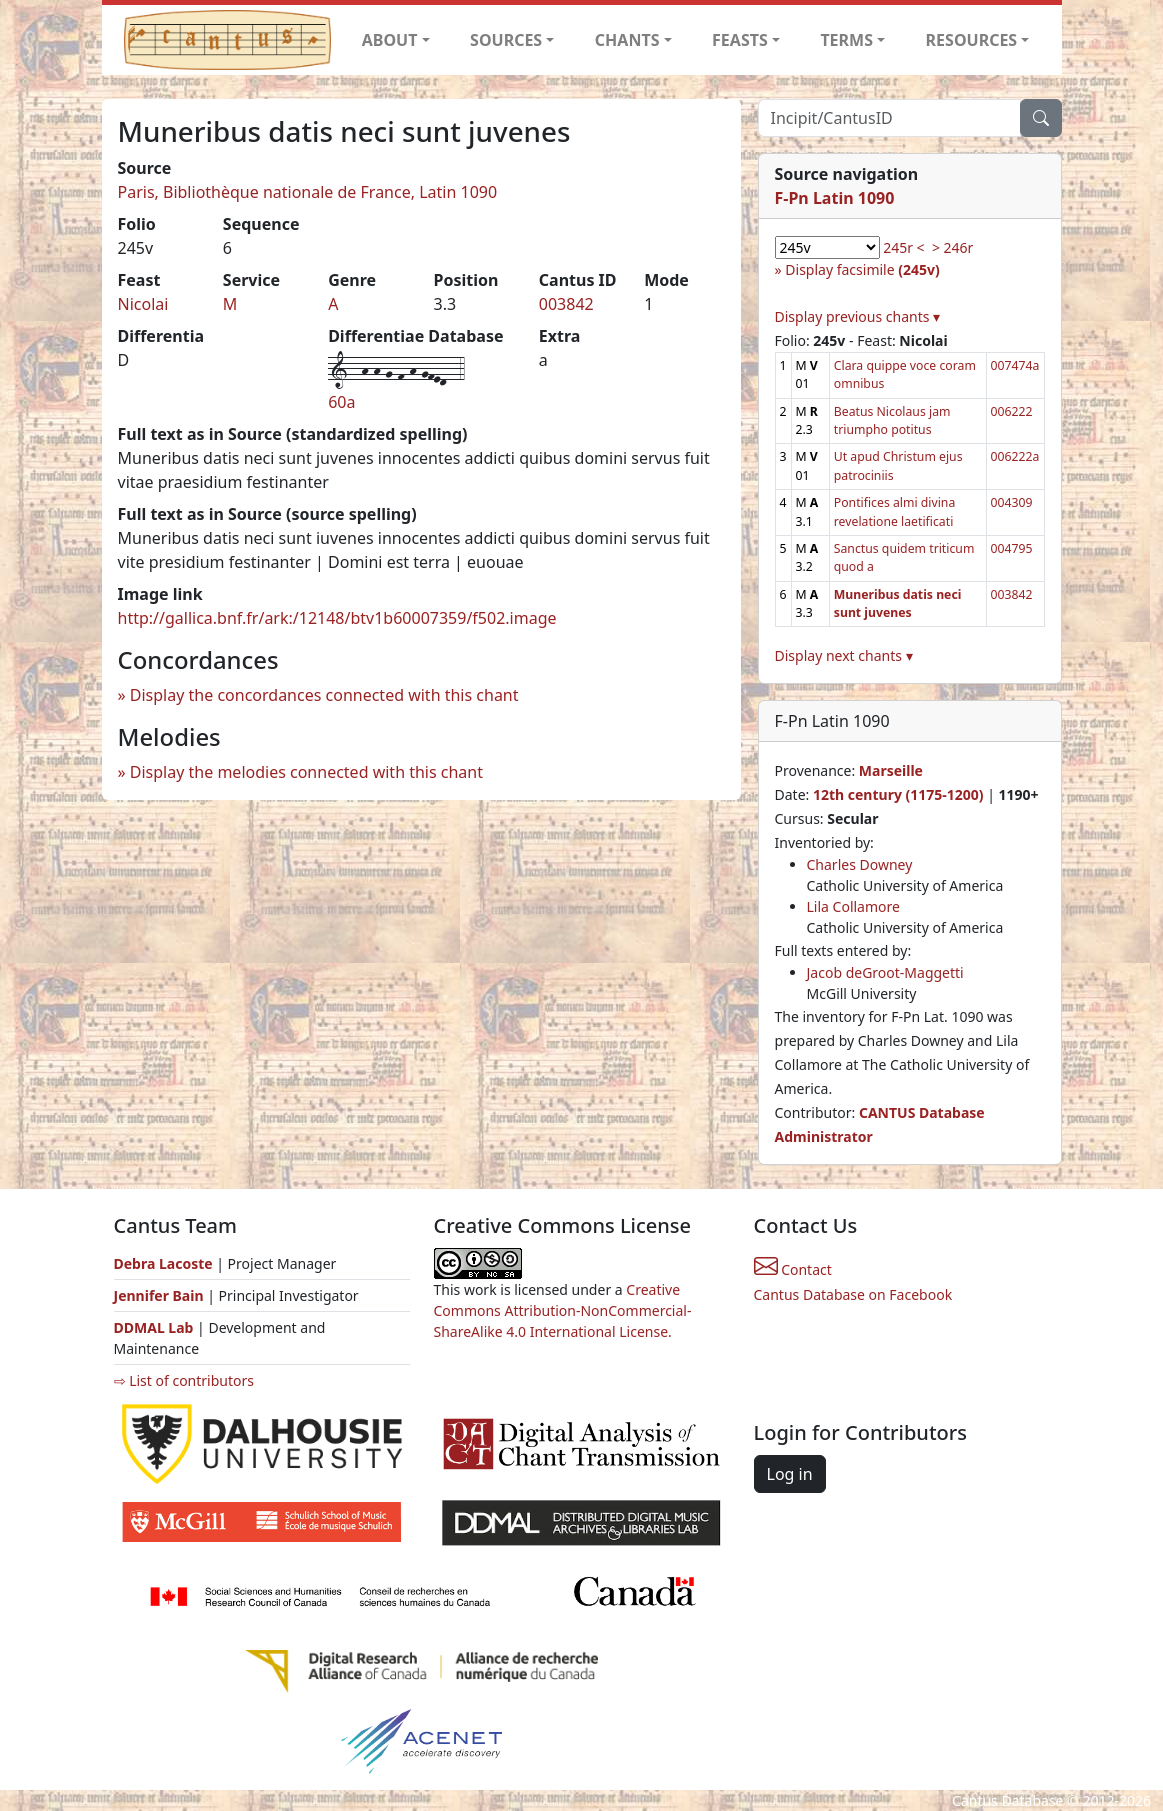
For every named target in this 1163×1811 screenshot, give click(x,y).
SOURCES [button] (506, 40)
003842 (566, 304)
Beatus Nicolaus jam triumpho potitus (892, 420)
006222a (1015, 456)
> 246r (952, 247)
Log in (790, 1474)
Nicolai (143, 304)
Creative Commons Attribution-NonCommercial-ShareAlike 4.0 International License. (563, 1310)
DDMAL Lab (154, 1327)
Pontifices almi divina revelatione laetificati (895, 511)
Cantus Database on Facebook (853, 1294)
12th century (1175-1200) (898, 794)
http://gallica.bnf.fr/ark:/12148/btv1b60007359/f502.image (337, 618)
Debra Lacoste (163, 1263)
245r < (903, 247)
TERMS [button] (846, 40)
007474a (1015, 365)
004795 (1012, 548)
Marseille (891, 770)
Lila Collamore (853, 906)
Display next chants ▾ (844, 655)
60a (341, 402)
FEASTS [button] (740, 40)
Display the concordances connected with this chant (324, 695)
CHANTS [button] (627, 40)
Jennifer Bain (161, 1295)
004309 (1012, 502)
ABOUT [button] (390, 40)
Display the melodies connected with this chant (306, 772)
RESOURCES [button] (972, 40)
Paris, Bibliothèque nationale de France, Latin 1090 (308, 192)
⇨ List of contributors (184, 1380)
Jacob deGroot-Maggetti (885, 972)
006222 (1012, 411)
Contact (793, 1269)
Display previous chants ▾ (858, 316)
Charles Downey (860, 864)
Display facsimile (862, 269)
